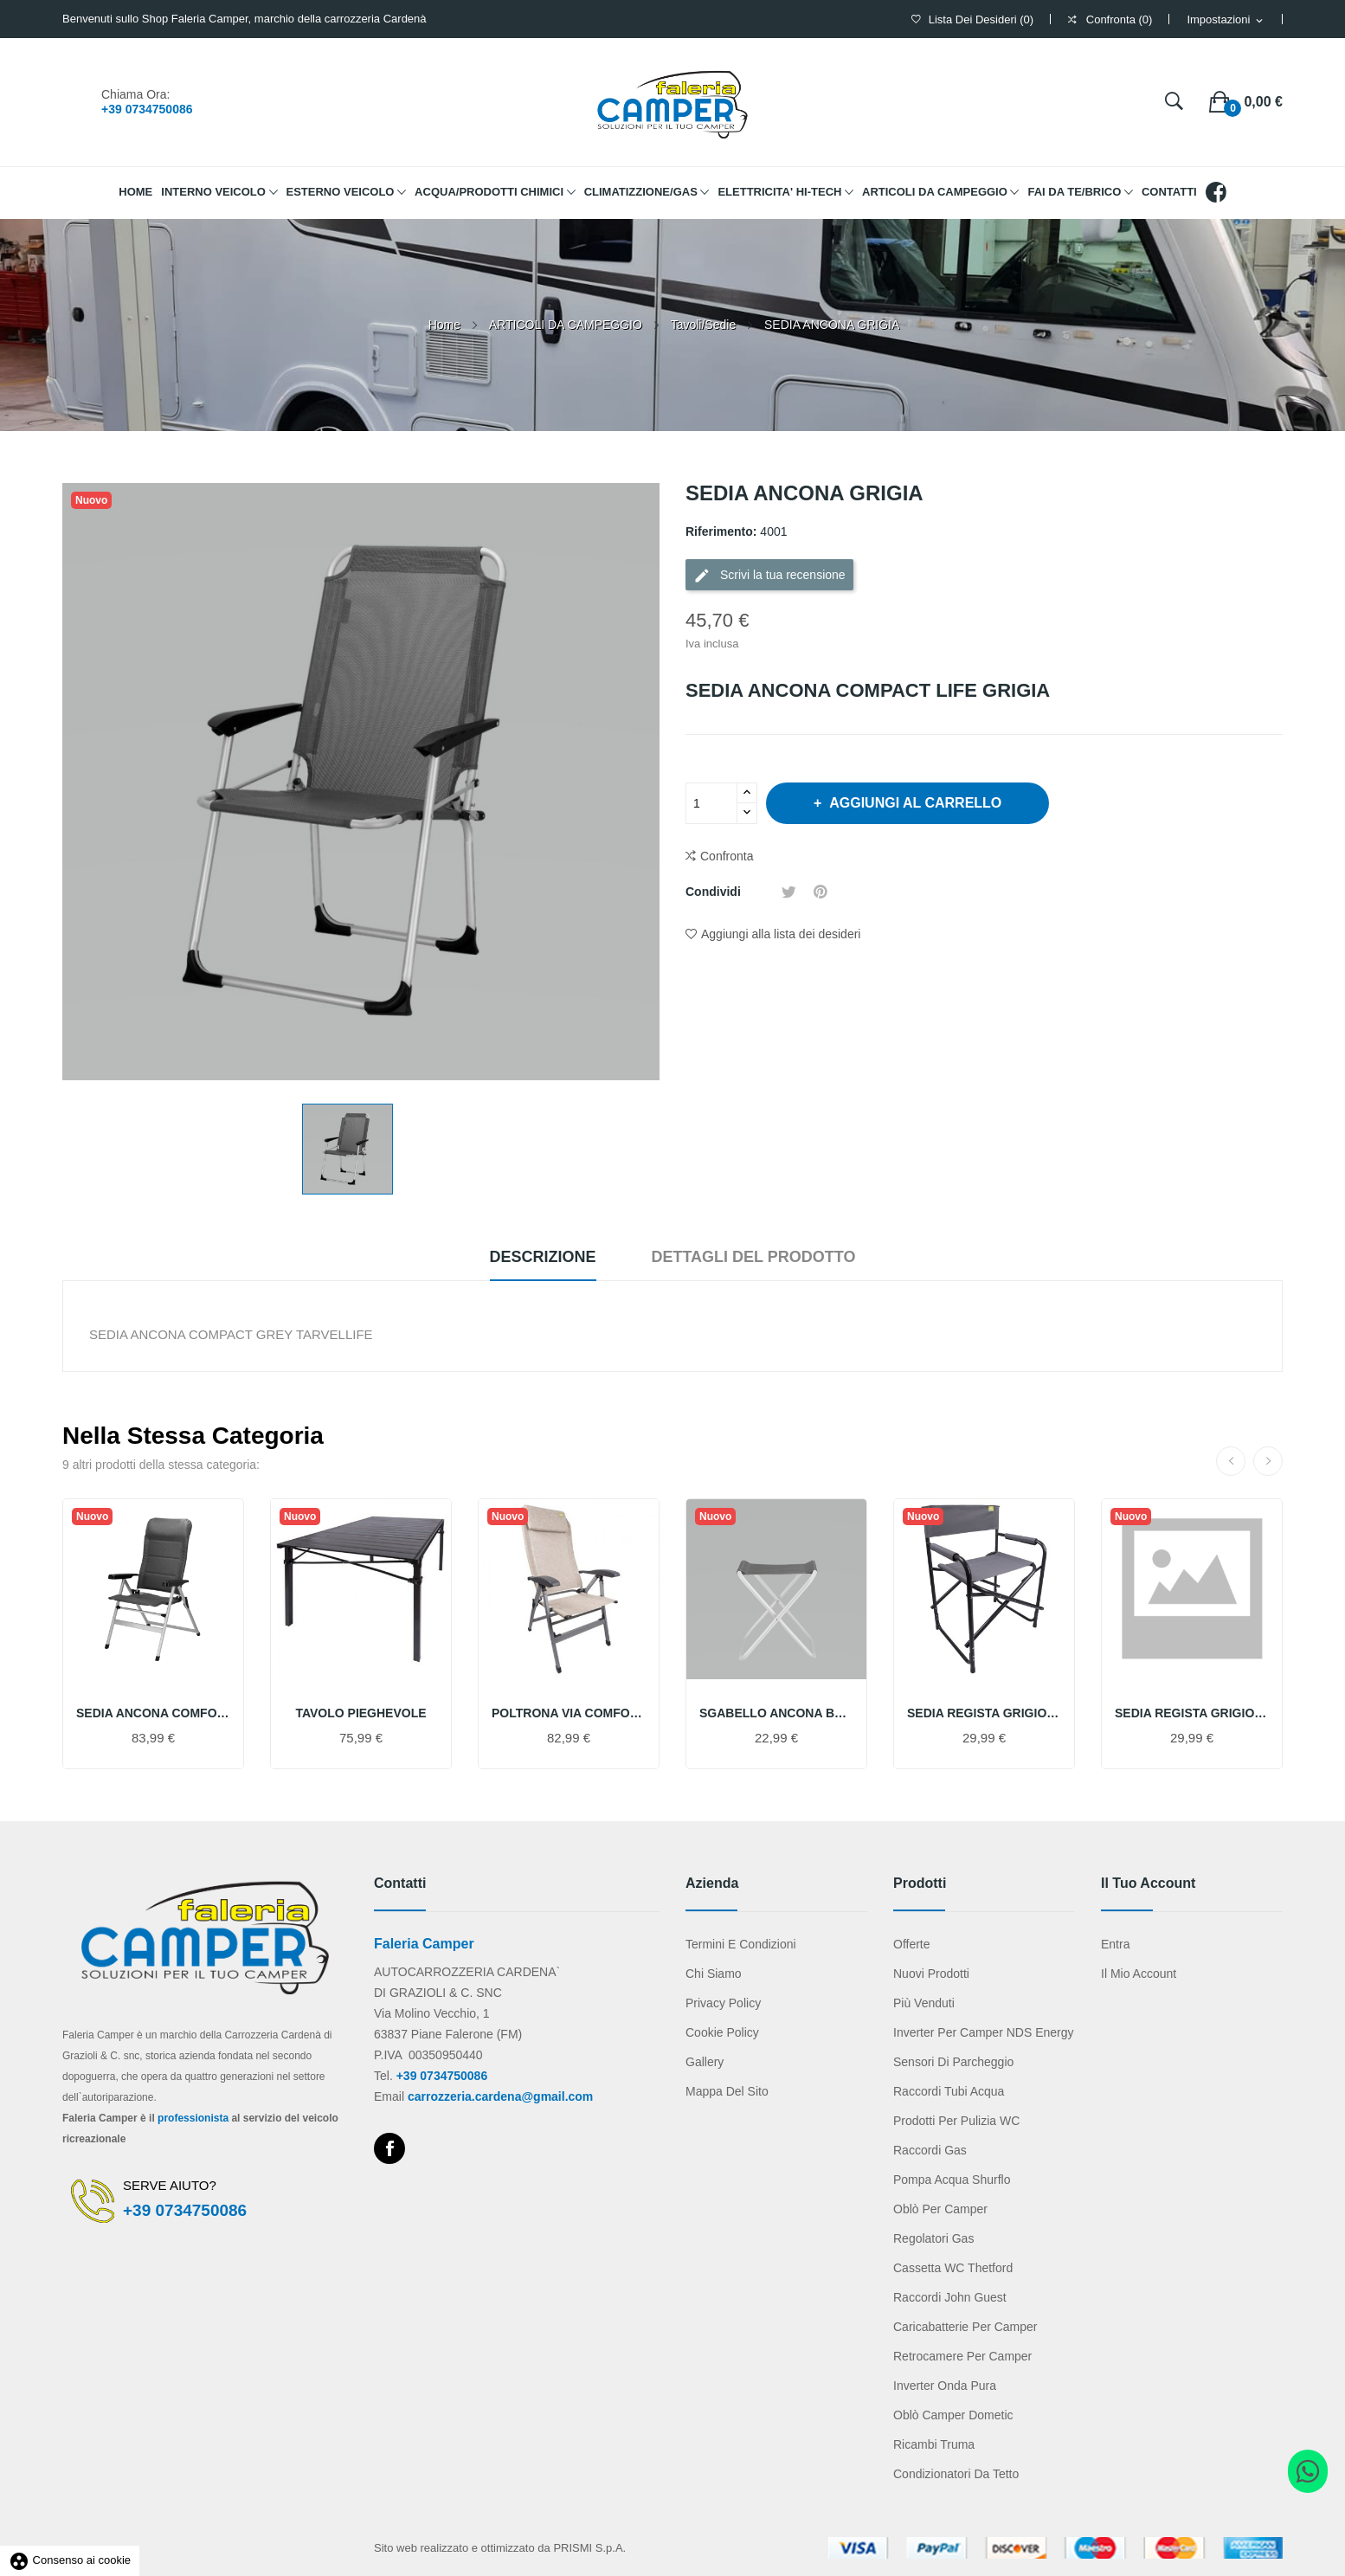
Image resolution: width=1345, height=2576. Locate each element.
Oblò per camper (940, 2209)
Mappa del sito (727, 2091)
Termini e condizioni (740, 1944)
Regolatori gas (933, 2238)
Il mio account (1138, 1973)
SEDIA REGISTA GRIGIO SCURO (984, 1713)
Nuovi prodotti (931, 1973)
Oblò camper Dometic (953, 2415)
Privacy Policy (723, 2003)
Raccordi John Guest (950, 2297)
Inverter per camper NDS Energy (983, 2032)
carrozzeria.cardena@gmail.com (500, 2096)
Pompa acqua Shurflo (951, 2179)
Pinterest (820, 892)
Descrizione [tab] (543, 1256)
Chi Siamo (713, 1973)
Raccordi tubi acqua (948, 2091)
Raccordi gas (930, 2150)
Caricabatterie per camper (965, 2327)
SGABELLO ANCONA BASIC (776, 1713)
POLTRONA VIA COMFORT (569, 1713)
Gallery (704, 2062)
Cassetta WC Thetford (953, 2268)
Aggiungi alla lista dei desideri (772, 934)
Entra (1115, 1944)
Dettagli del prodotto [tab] (753, 1256)
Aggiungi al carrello (913, 802)
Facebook (389, 2148)
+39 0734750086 (147, 109)
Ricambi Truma (934, 2444)
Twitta (789, 892)
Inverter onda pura (944, 2385)
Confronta (719, 856)
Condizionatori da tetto (956, 2474)
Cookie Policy (722, 2032)
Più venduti (924, 2003)
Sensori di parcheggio (953, 2062)
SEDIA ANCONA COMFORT (153, 1713)
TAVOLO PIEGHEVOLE (360, 1713)
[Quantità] (711, 803)
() (972, 19)
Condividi (761, 892)
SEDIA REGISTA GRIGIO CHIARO (1192, 1713)
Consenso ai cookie (70, 2559)
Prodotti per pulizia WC (956, 2121)
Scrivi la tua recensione (769, 575)
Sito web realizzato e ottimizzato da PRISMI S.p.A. (500, 2547)
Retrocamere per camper (962, 2356)
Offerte (911, 1944)
